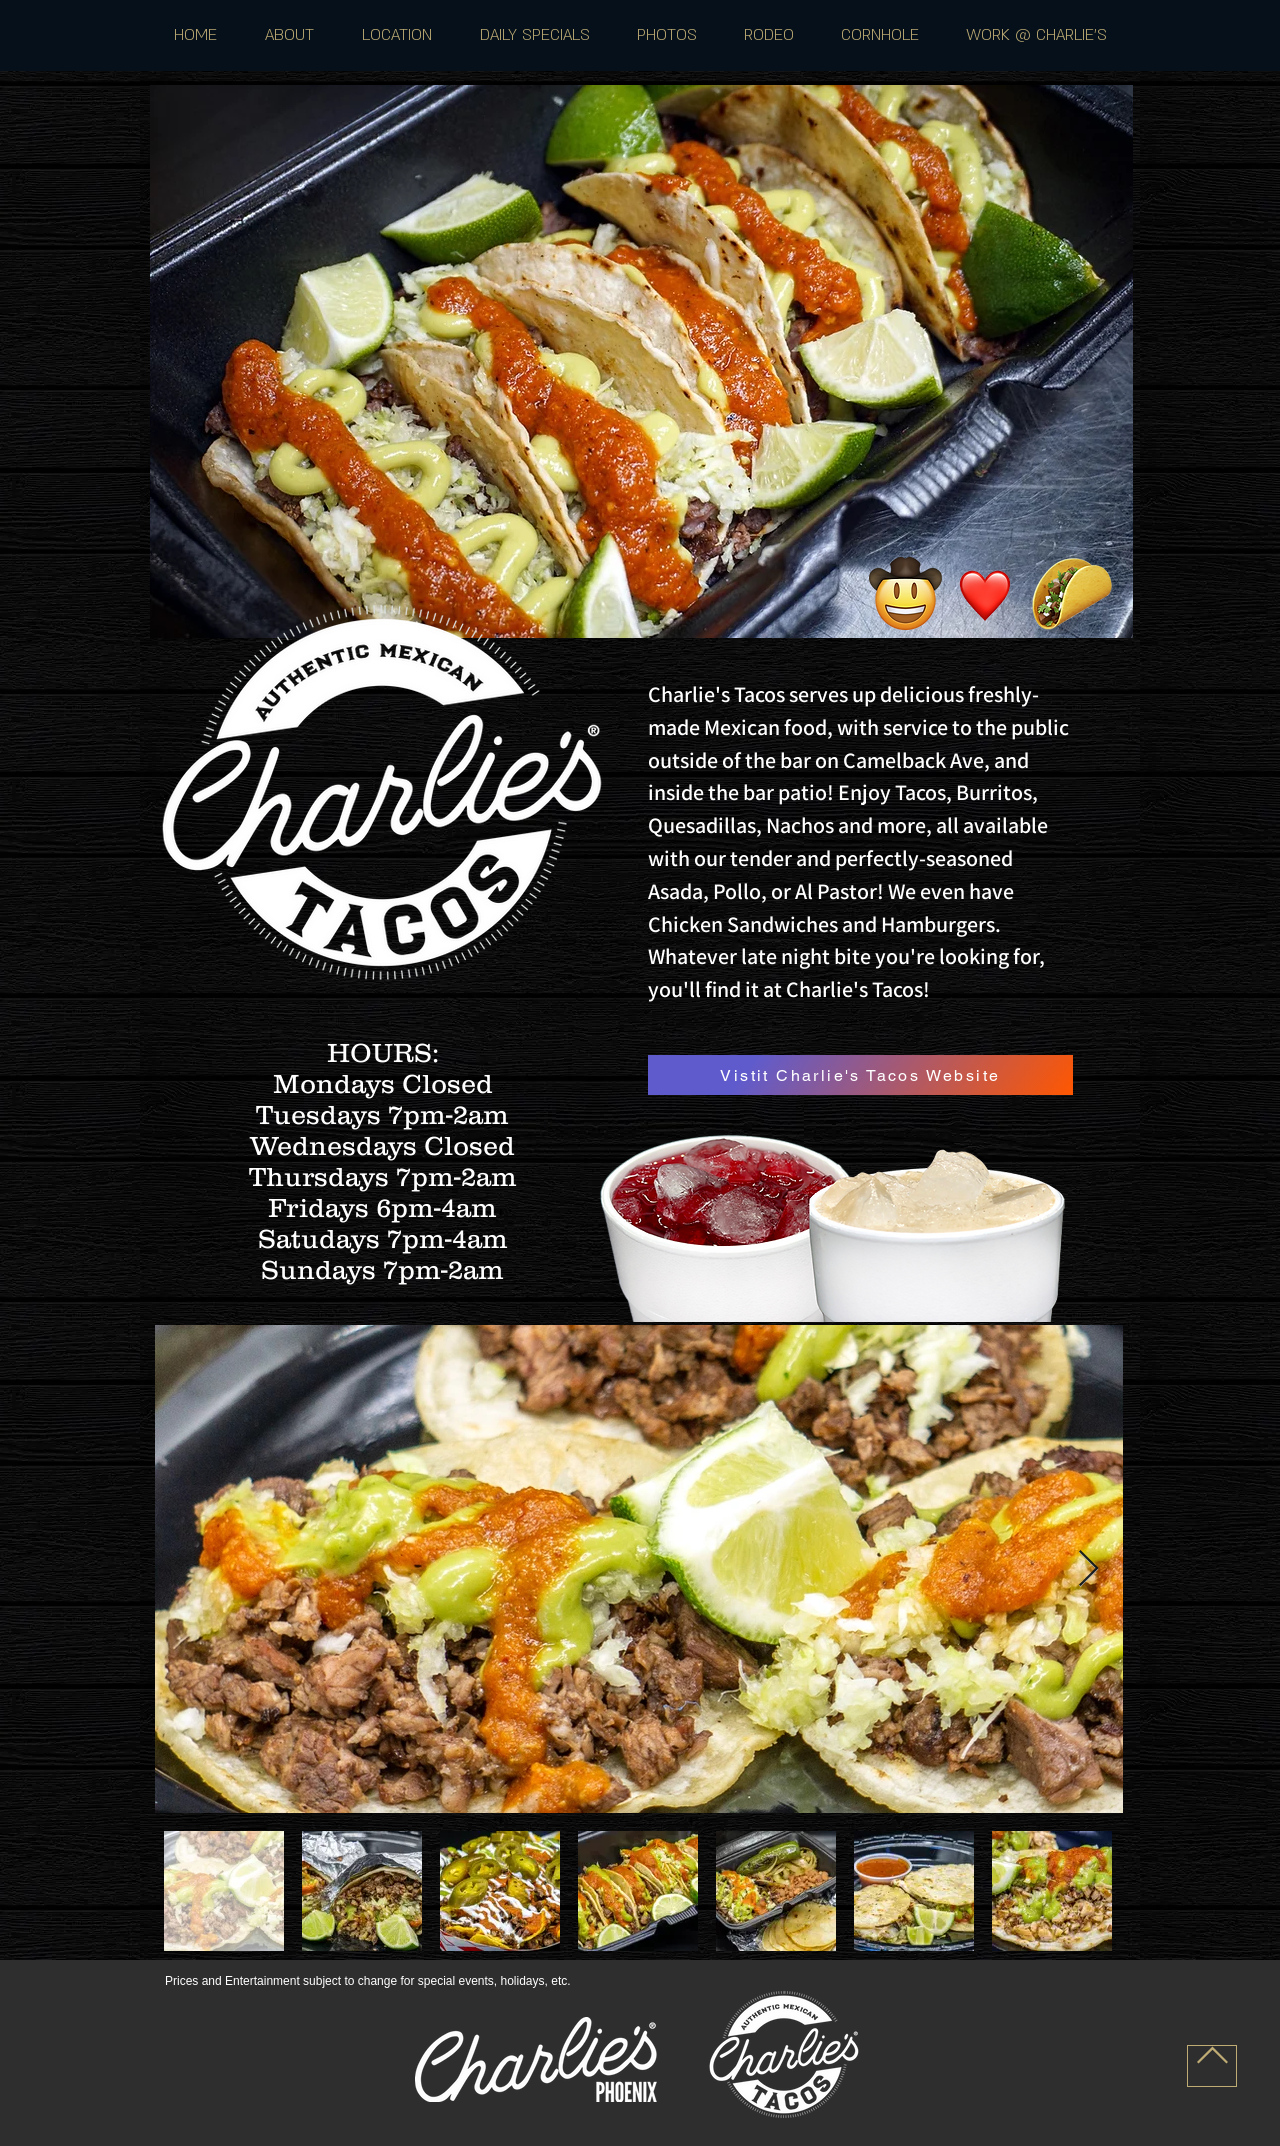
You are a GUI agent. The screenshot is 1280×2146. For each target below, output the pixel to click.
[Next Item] (1088, 1569)
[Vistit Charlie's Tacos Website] (860, 1075)
